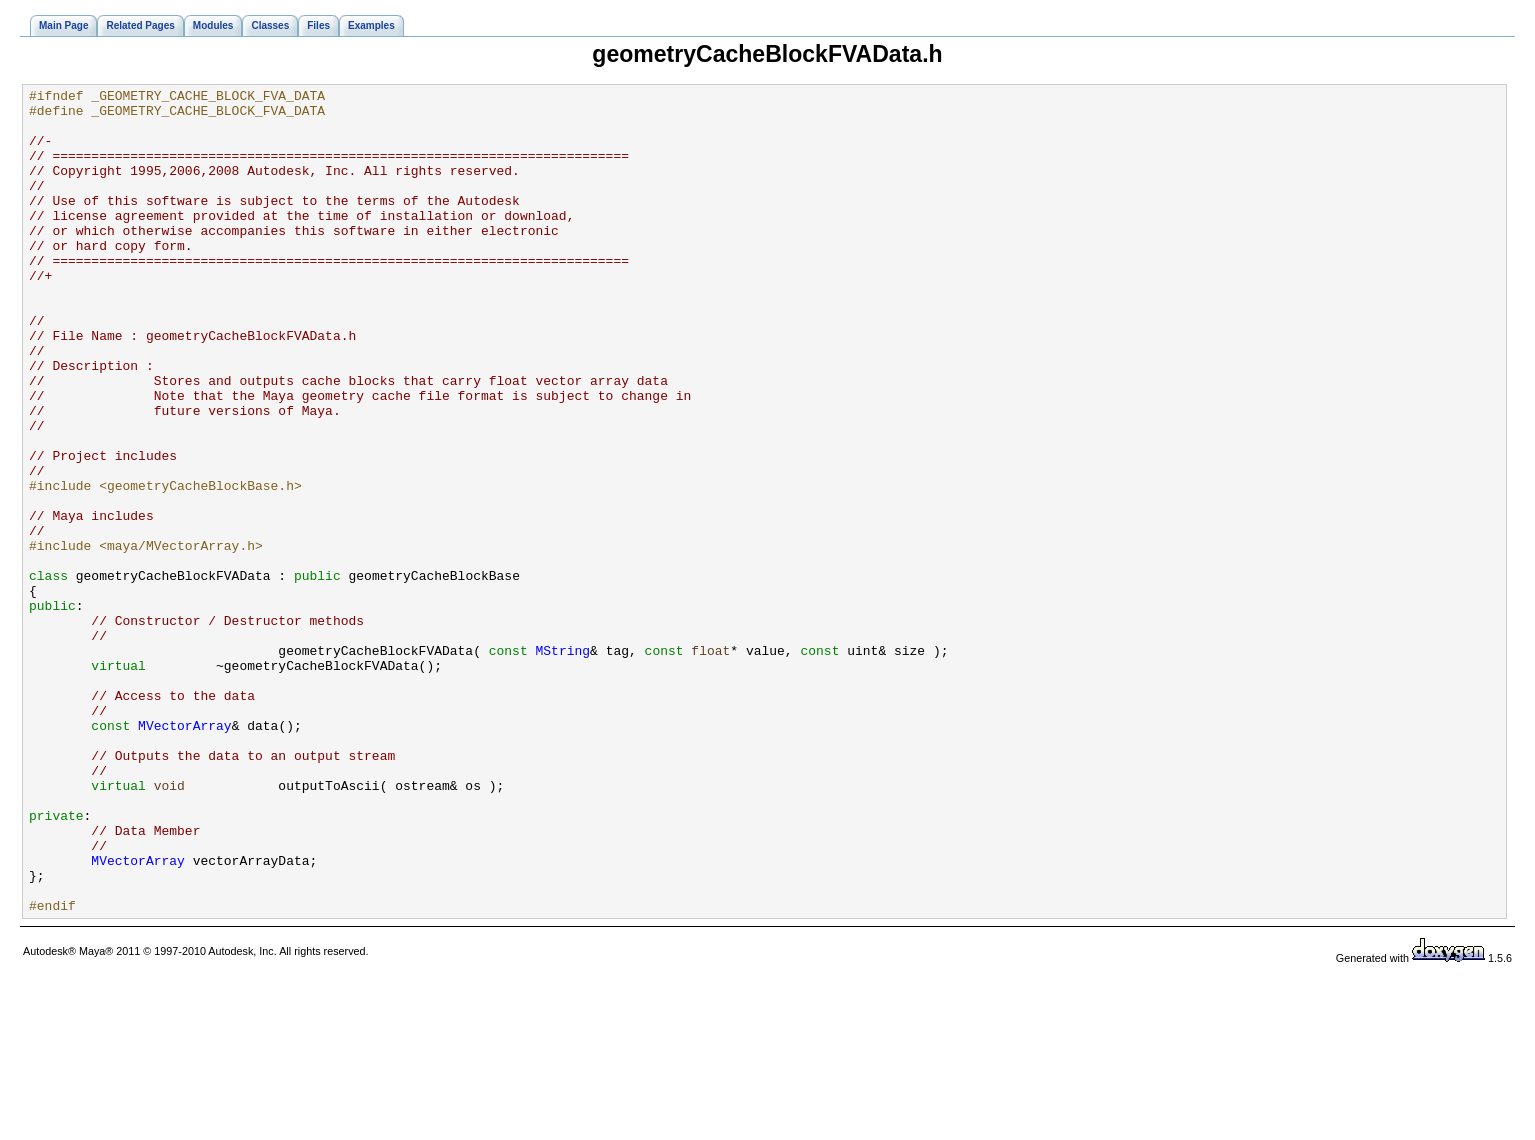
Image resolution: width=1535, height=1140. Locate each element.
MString (562, 764)
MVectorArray (185, 854)
